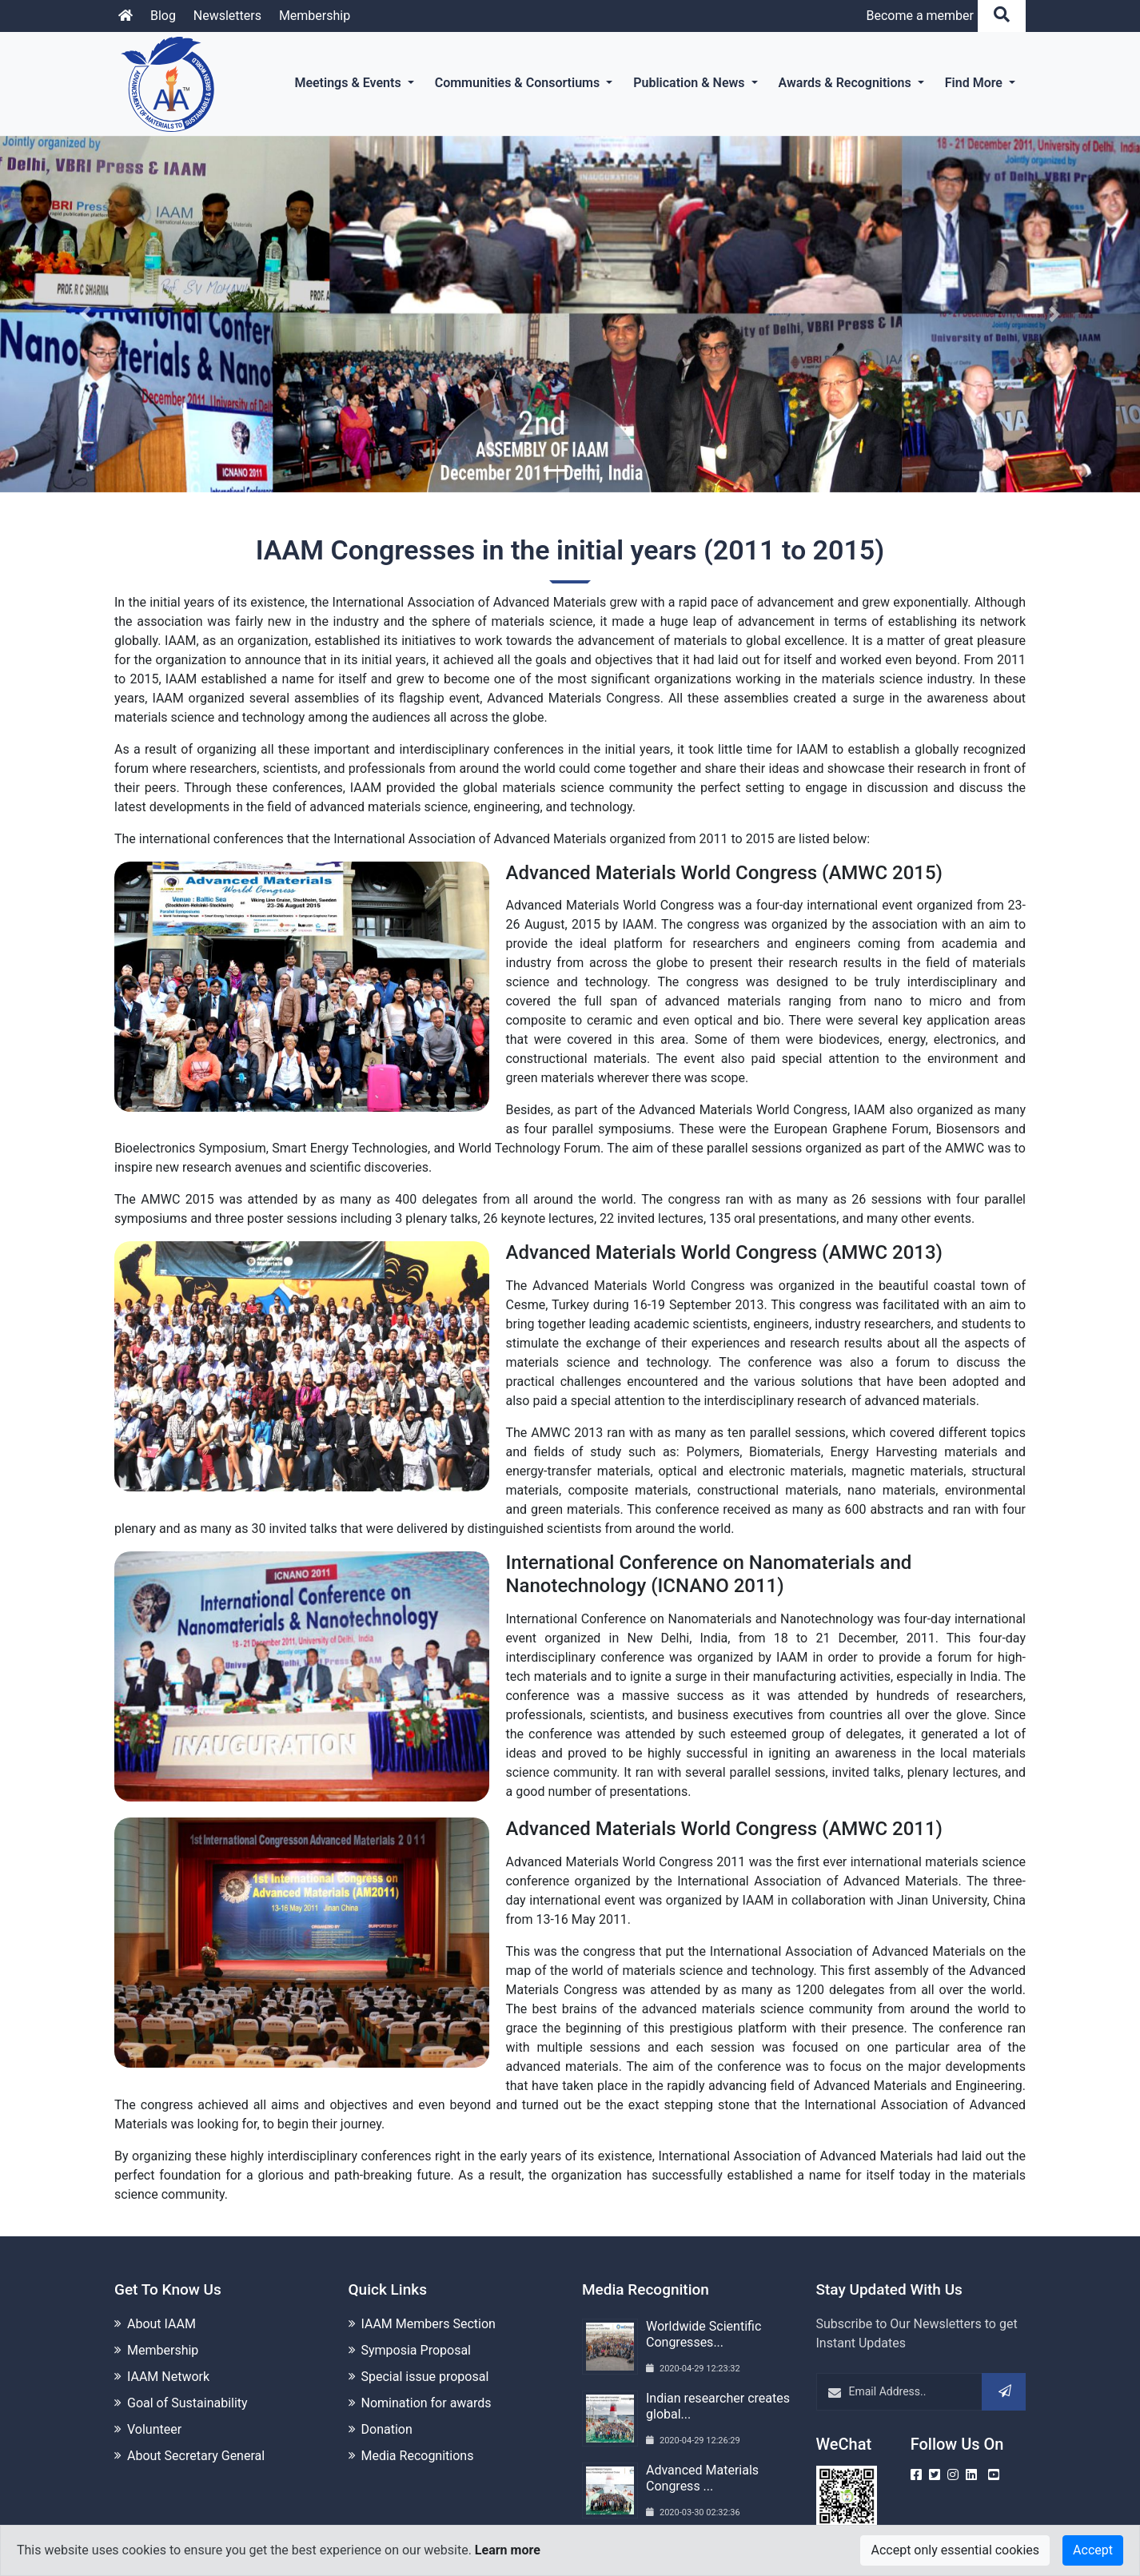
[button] (85, 314)
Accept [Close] (1093, 2550)
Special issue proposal (425, 2354)
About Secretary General (196, 2433)
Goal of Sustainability (187, 2380)
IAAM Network (168, 2354)
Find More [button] (975, 82)
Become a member (920, 15)
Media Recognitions (417, 2433)
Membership (314, 15)
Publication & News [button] (690, 82)
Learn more (507, 2550)
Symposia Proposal (416, 2327)
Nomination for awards (426, 2380)
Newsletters (227, 15)
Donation (387, 2407)
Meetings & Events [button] (349, 82)
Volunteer (154, 2407)
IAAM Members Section (428, 2301)
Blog (163, 15)
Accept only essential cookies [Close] (955, 2550)
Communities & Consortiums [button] (519, 82)
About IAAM (161, 2301)
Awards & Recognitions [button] (847, 82)
